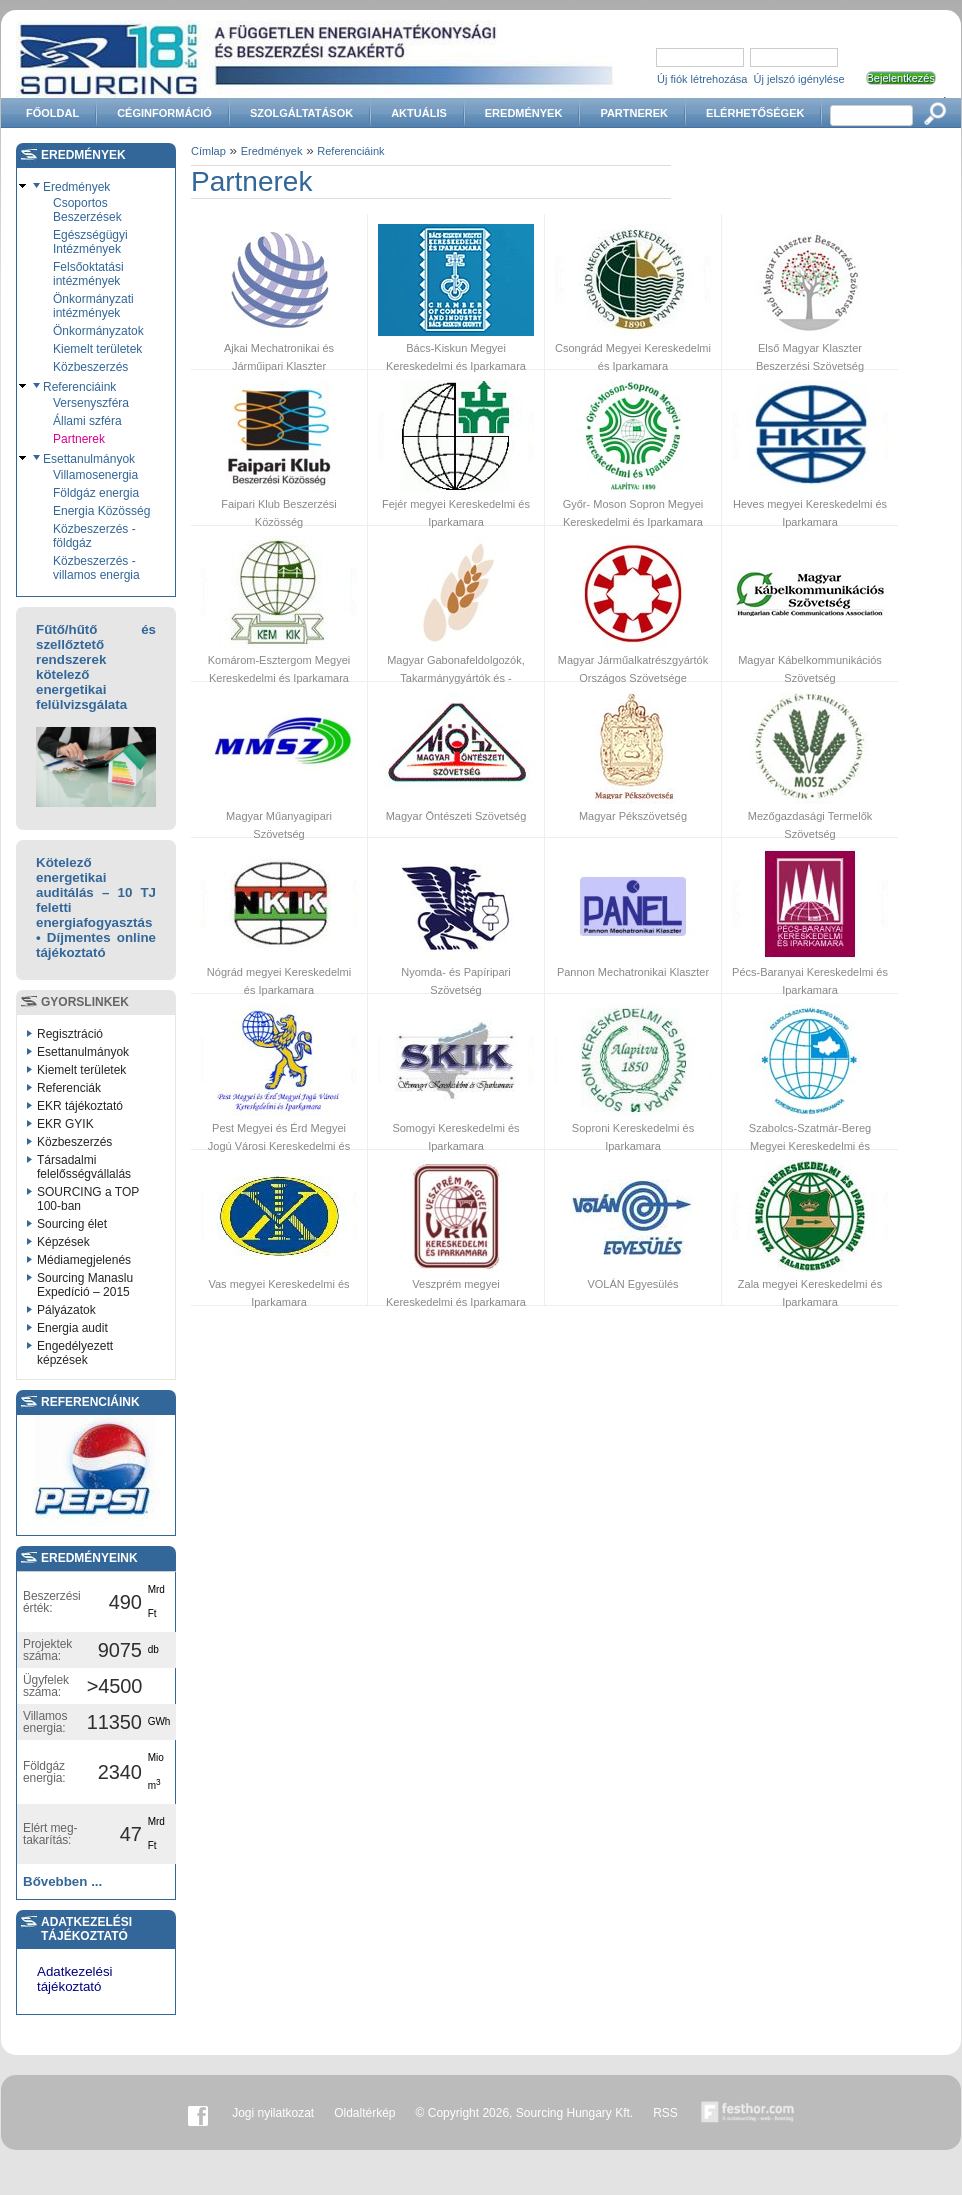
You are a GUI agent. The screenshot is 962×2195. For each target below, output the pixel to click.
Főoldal (52, 113)
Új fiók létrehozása (702, 79)
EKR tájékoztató (80, 1106)
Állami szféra (87, 421)
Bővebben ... (62, 1881)
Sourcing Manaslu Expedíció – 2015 (85, 1285)
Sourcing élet (72, 1224)
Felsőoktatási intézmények (88, 274)
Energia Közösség (101, 511)
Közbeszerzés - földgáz (94, 536)
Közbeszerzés (90, 367)
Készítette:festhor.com (748, 2113)
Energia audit (72, 1328)
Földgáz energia (96, 493)
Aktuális (419, 113)
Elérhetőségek (755, 113)
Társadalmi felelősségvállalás (84, 1167)
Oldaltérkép (364, 2113)
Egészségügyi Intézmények (90, 242)
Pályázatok (66, 1310)
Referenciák (69, 1088)
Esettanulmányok (89, 459)
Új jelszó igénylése (799, 79)
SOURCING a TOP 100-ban (88, 1199)
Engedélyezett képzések (75, 1353)
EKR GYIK (65, 1124)
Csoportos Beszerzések (87, 210)
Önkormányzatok (98, 331)
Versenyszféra (91, 403)
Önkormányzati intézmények (93, 306)
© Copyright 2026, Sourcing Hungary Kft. (525, 2113)
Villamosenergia (95, 475)
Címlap (208, 151)
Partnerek (634, 113)
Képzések (63, 1242)
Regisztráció (70, 1034)
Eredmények (524, 113)
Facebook (198, 2113)
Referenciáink (79, 387)
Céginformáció (164, 113)
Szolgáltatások (301, 113)
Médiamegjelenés (84, 1260)
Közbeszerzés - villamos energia (96, 568)
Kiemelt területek (97, 349)
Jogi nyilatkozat (273, 2113)
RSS (665, 2113)
